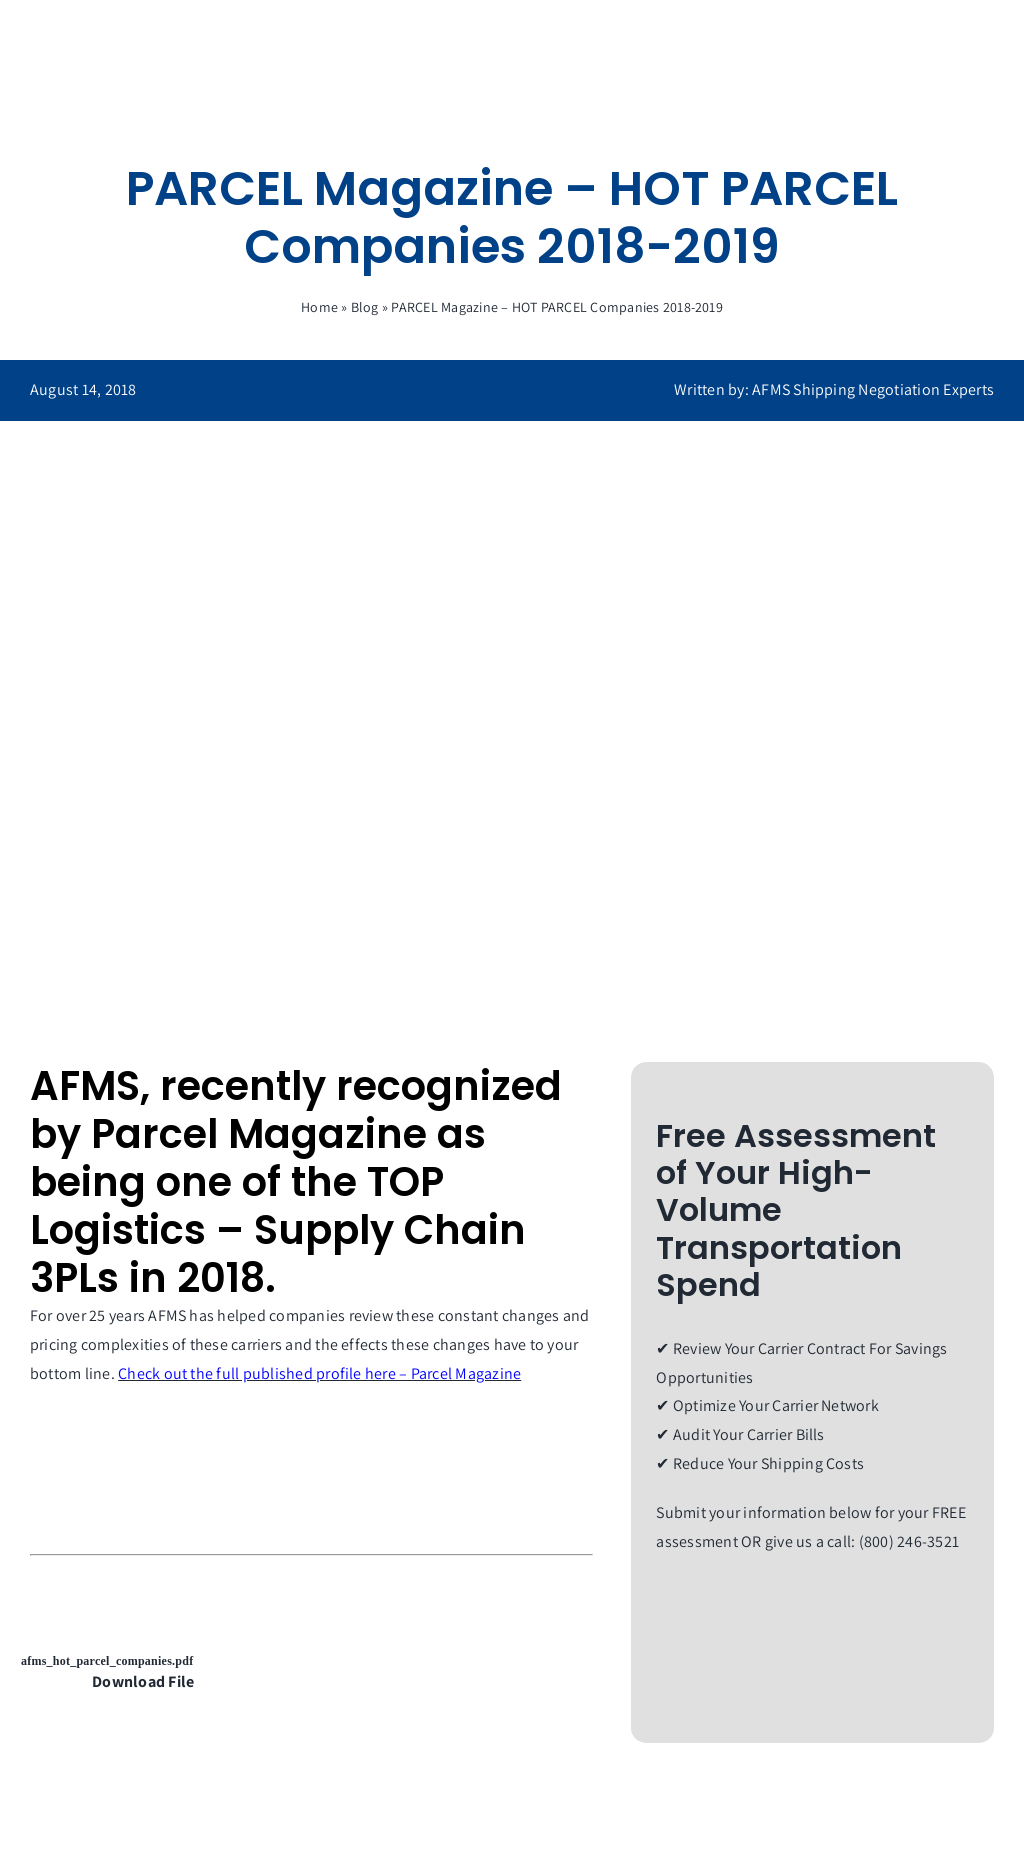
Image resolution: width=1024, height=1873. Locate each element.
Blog (365, 307)
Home (319, 307)
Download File (143, 1681)
